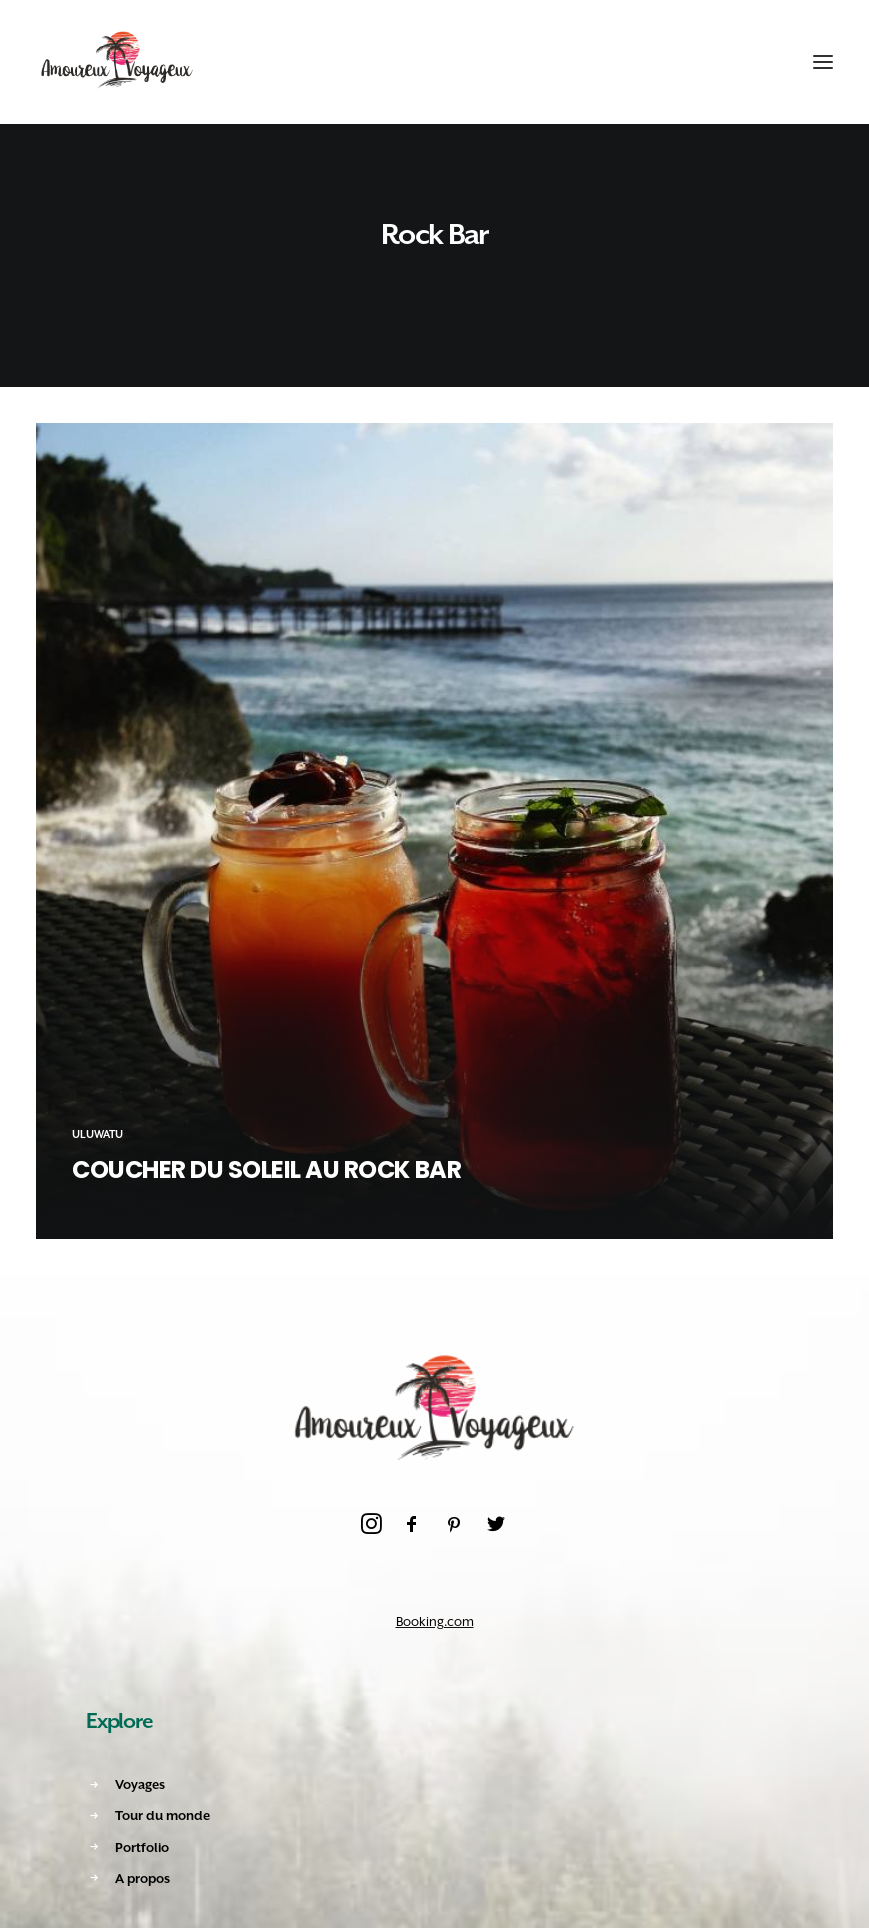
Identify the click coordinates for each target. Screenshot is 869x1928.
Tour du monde (162, 1815)
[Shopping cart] (762, 62)
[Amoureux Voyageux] (117, 62)
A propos (142, 1878)
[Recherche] (726, 62)
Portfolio (142, 1847)
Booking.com (435, 1621)
